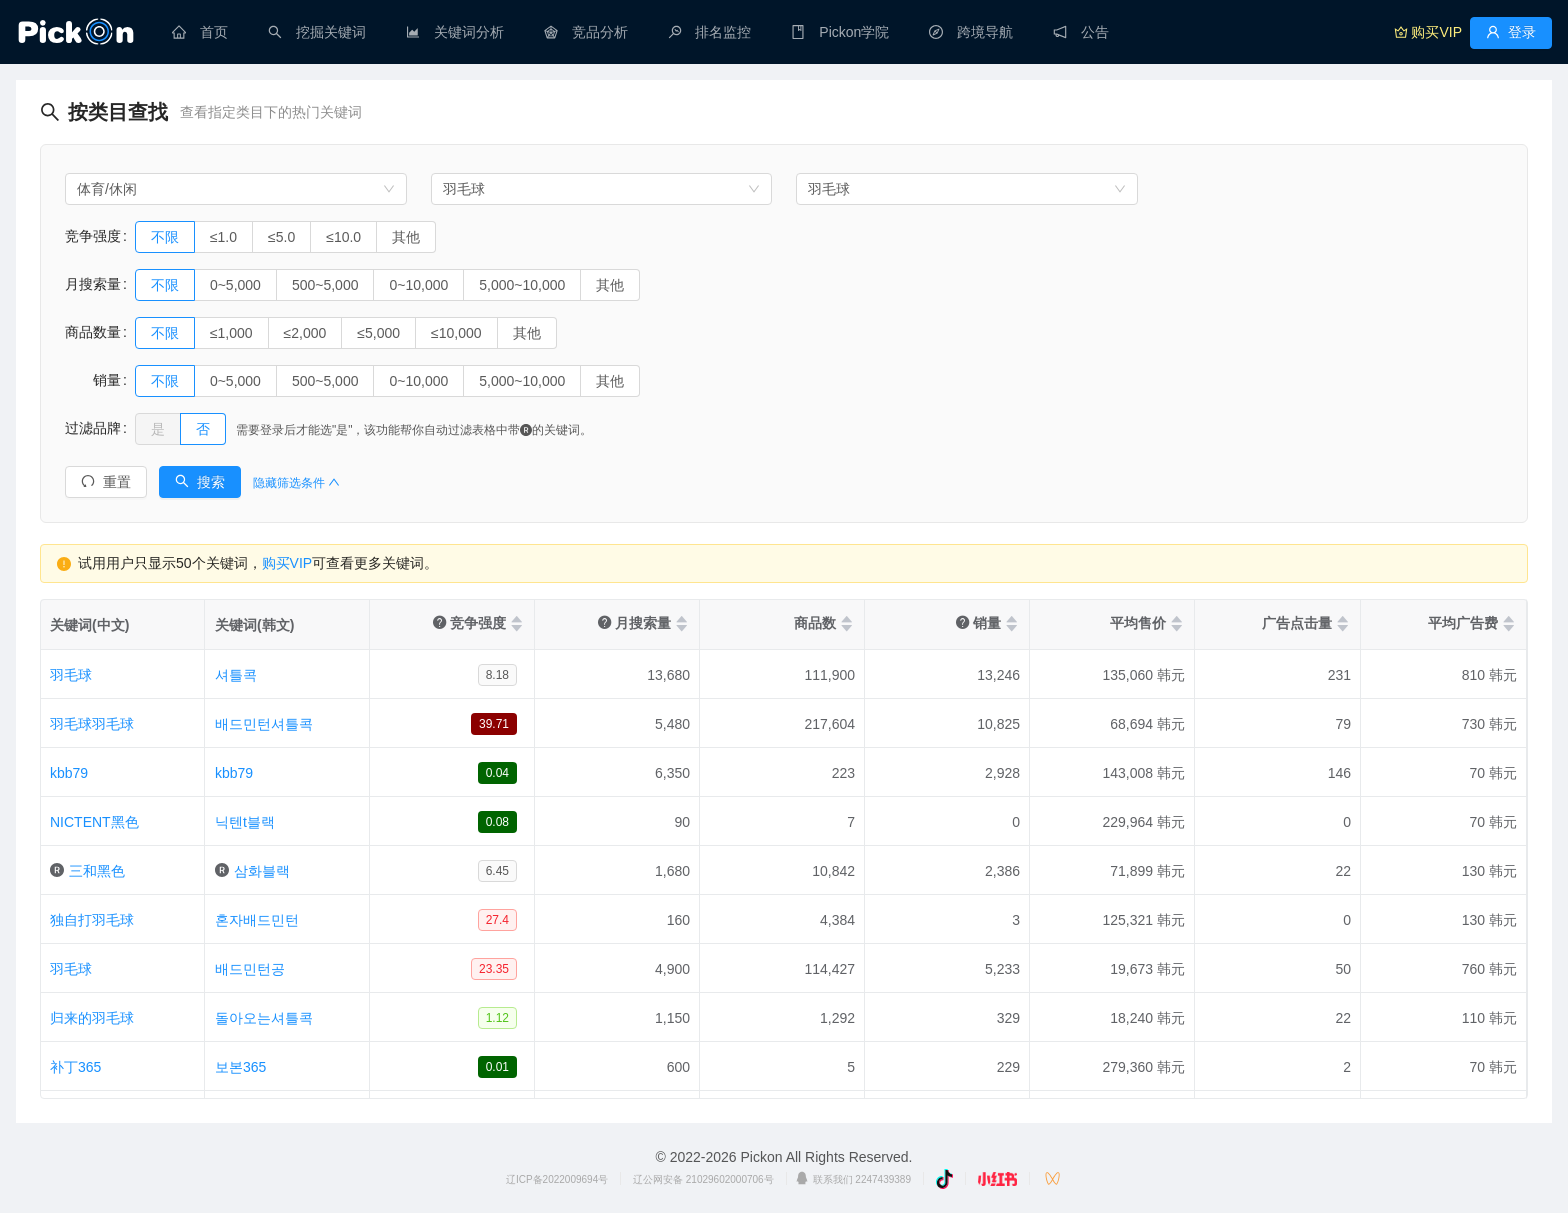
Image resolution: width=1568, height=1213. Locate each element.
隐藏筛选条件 (296, 483)
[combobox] (236, 189)
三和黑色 (97, 871)
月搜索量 (93, 284)
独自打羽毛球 (92, 920)
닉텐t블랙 (245, 822)
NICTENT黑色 (94, 822)
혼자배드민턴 (257, 920)
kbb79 (69, 773)
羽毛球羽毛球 (92, 724)
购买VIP (287, 563)
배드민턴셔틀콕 (264, 724)
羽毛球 (71, 675)
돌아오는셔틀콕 (264, 1018)
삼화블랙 (262, 871)
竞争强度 (93, 236)
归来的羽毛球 (92, 1018)
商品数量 (93, 332)
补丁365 (75, 1067)
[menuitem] (200, 32)
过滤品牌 (93, 428)
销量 (93, 380)
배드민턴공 (250, 969)
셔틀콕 (236, 675)
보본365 (240, 1067)
